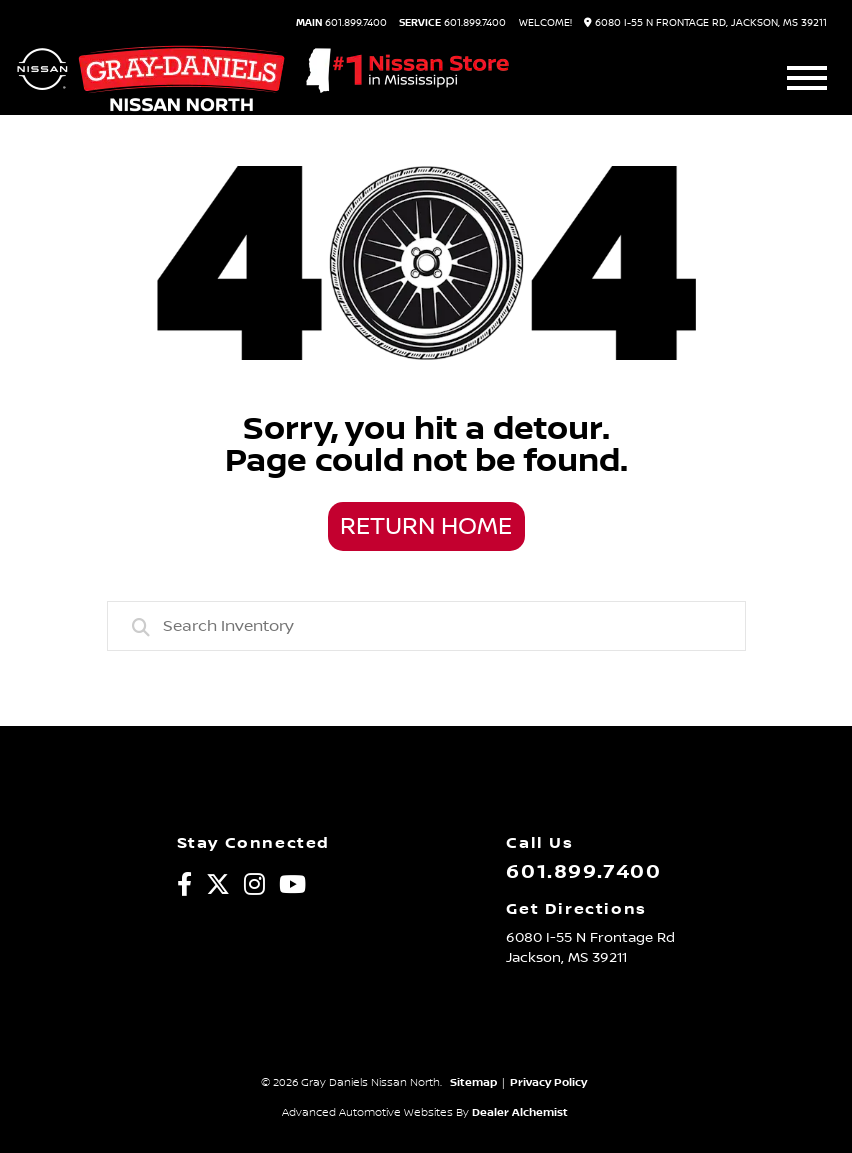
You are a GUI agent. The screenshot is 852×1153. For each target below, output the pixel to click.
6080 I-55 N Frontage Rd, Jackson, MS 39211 (705, 22)
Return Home (426, 527)
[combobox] (426, 626)
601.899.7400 (341, 23)
